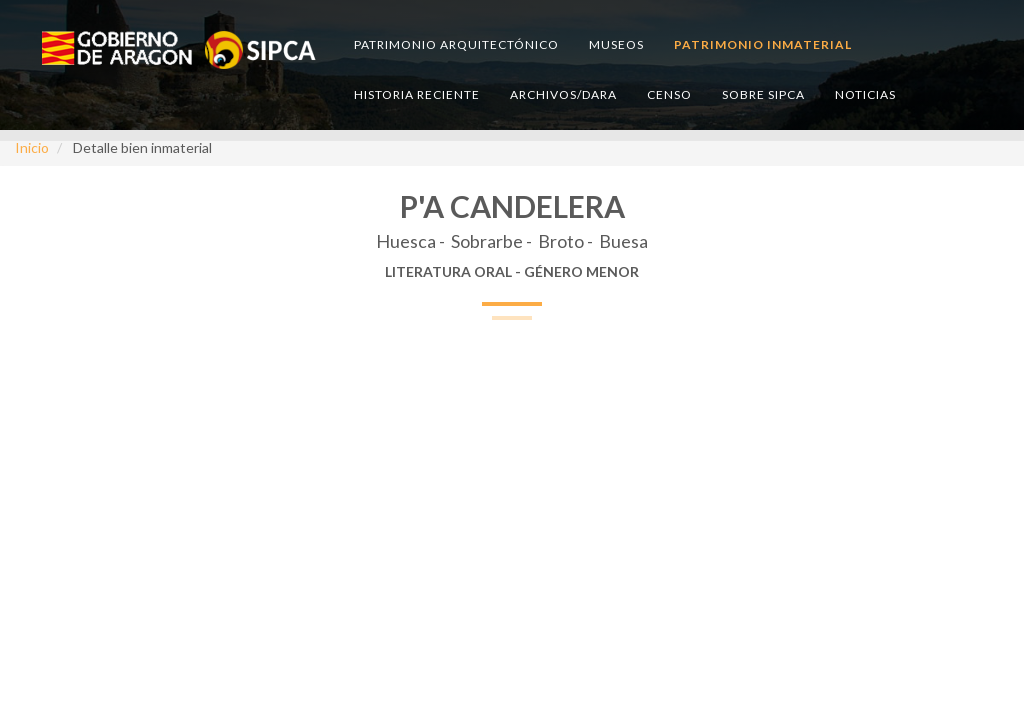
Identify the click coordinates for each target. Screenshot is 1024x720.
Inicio (32, 147)
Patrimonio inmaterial (763, 44)
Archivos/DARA (563, 94)
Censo (669, 94)
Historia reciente (417, 94)
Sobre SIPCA (763, 94)
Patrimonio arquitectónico (456, 44)
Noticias (865, 94)
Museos (616, 44)
